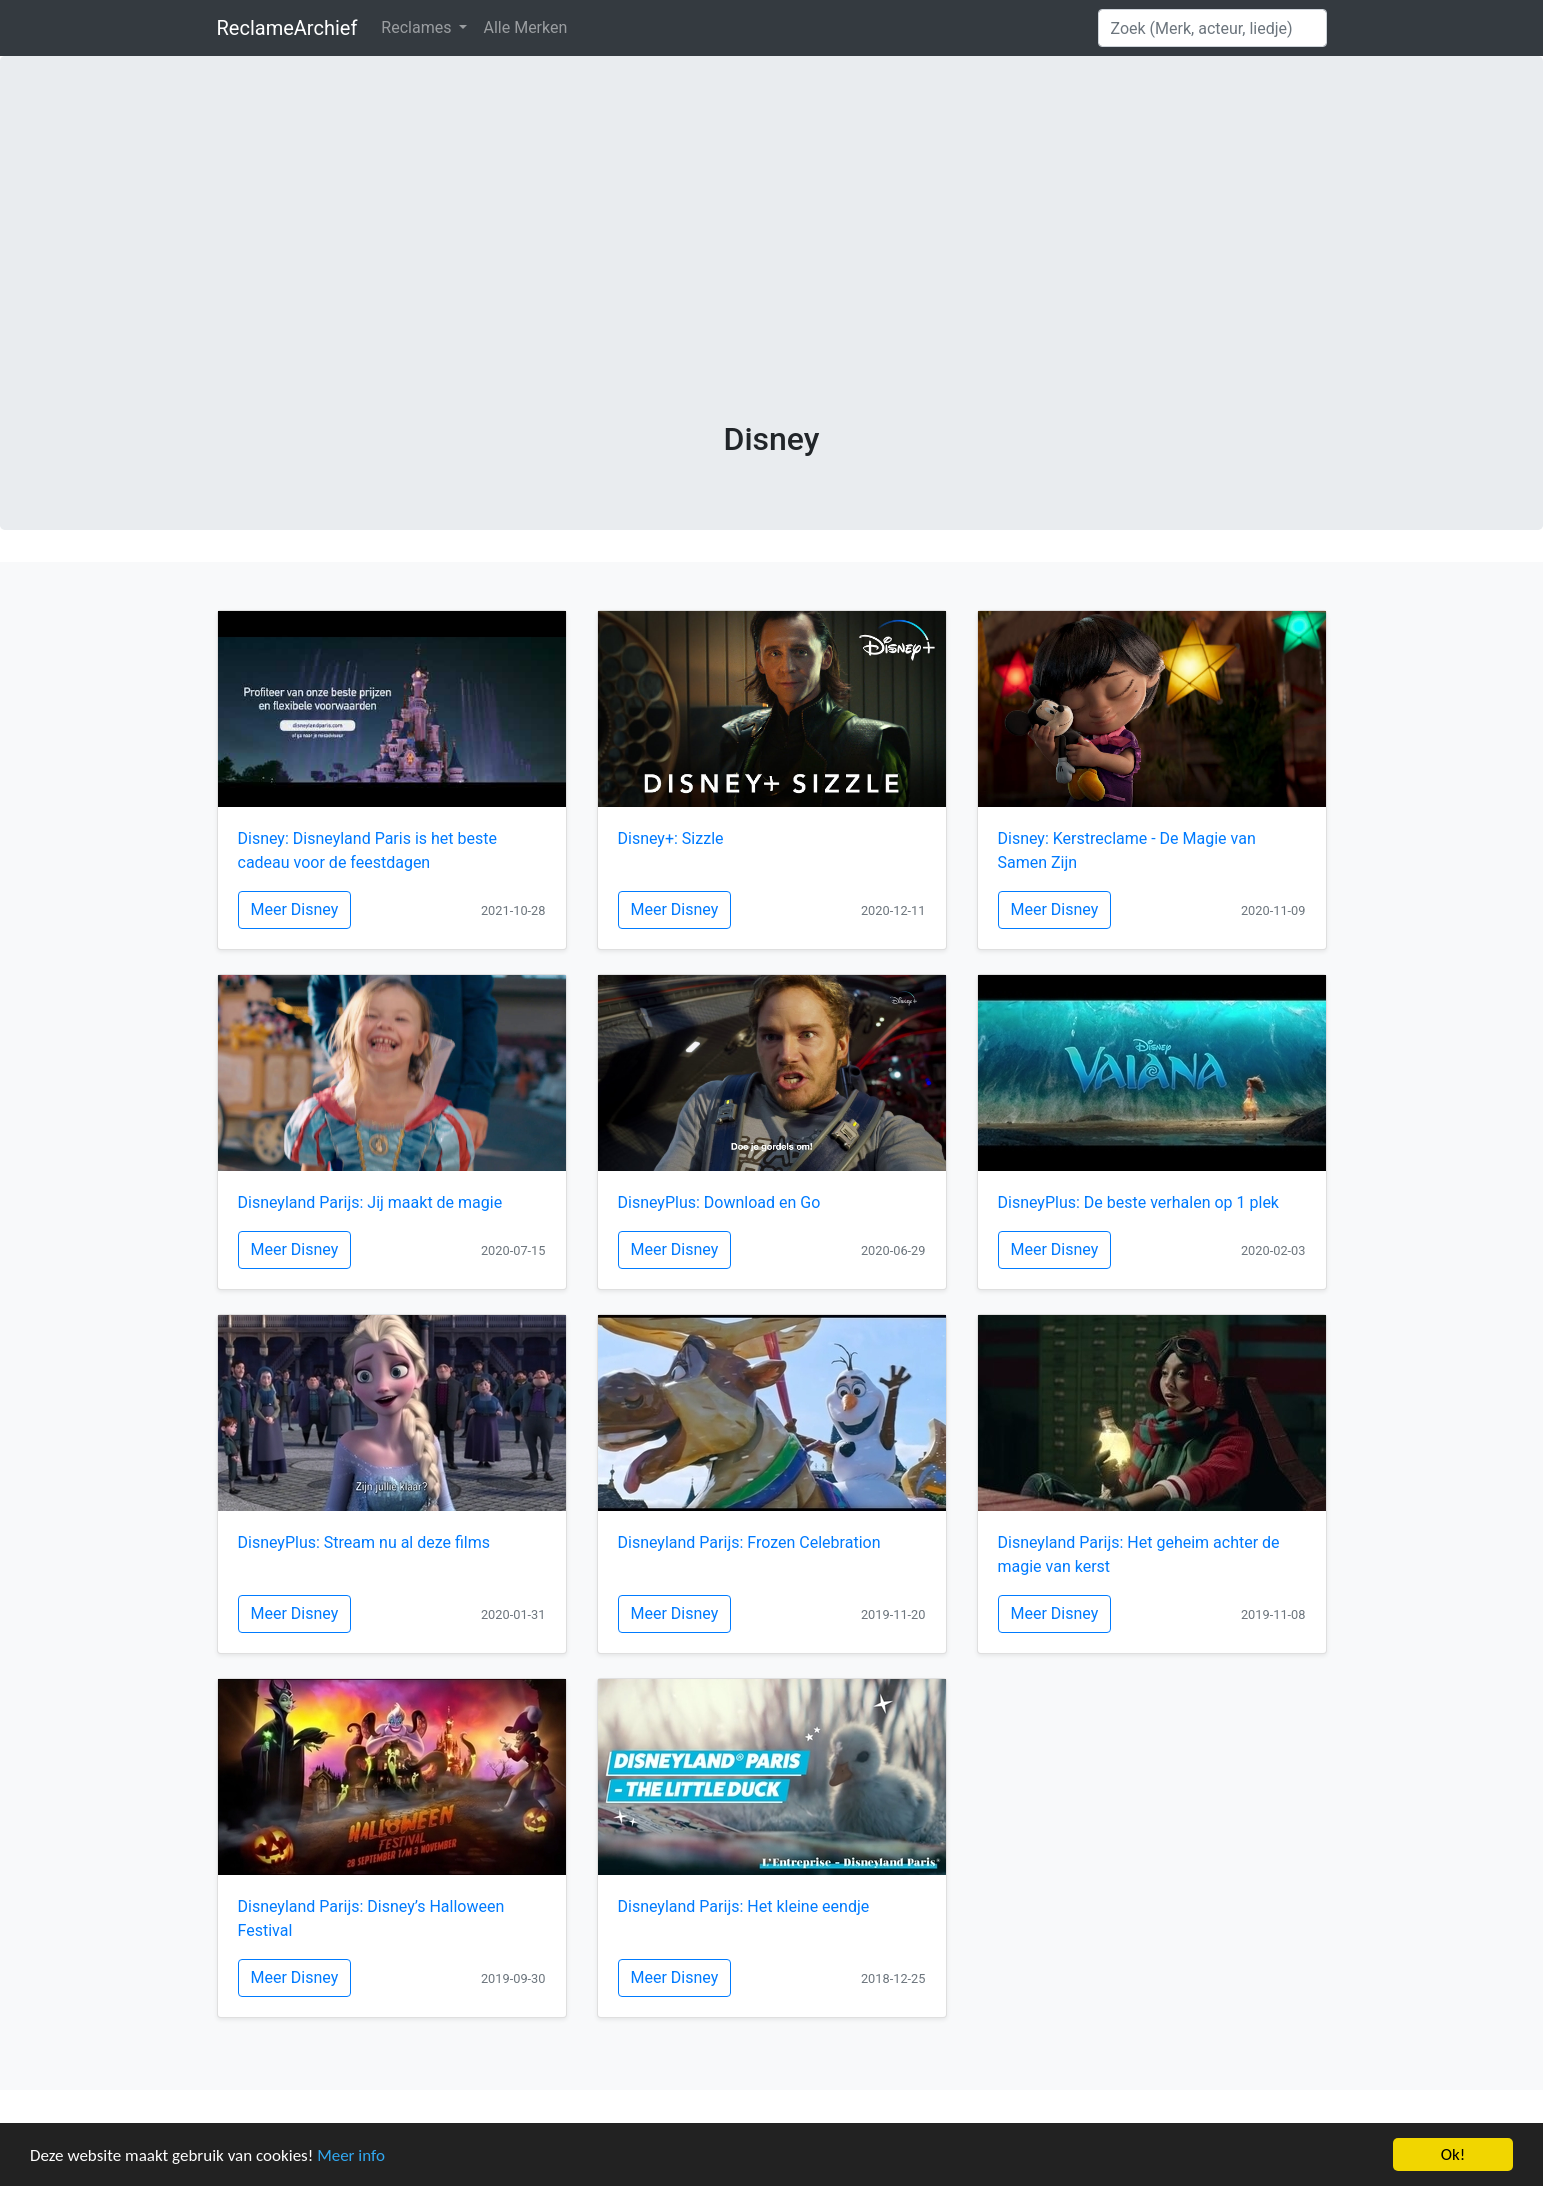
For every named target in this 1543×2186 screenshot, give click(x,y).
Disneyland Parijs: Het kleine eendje (744, 1906)
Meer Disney (295, 909)
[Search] (1212, 28)
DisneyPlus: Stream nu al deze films (364, 1542)
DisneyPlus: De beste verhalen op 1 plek (1138, 1202)
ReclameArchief (287, 28)
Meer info (351, 2155)
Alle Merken (525, 27)
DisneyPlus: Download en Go (719, 1202)
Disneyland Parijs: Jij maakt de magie (370, 1202)
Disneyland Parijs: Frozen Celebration (749, 1542)
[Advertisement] (772, 270)
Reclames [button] (418, 27)
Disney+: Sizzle (671, 838)
